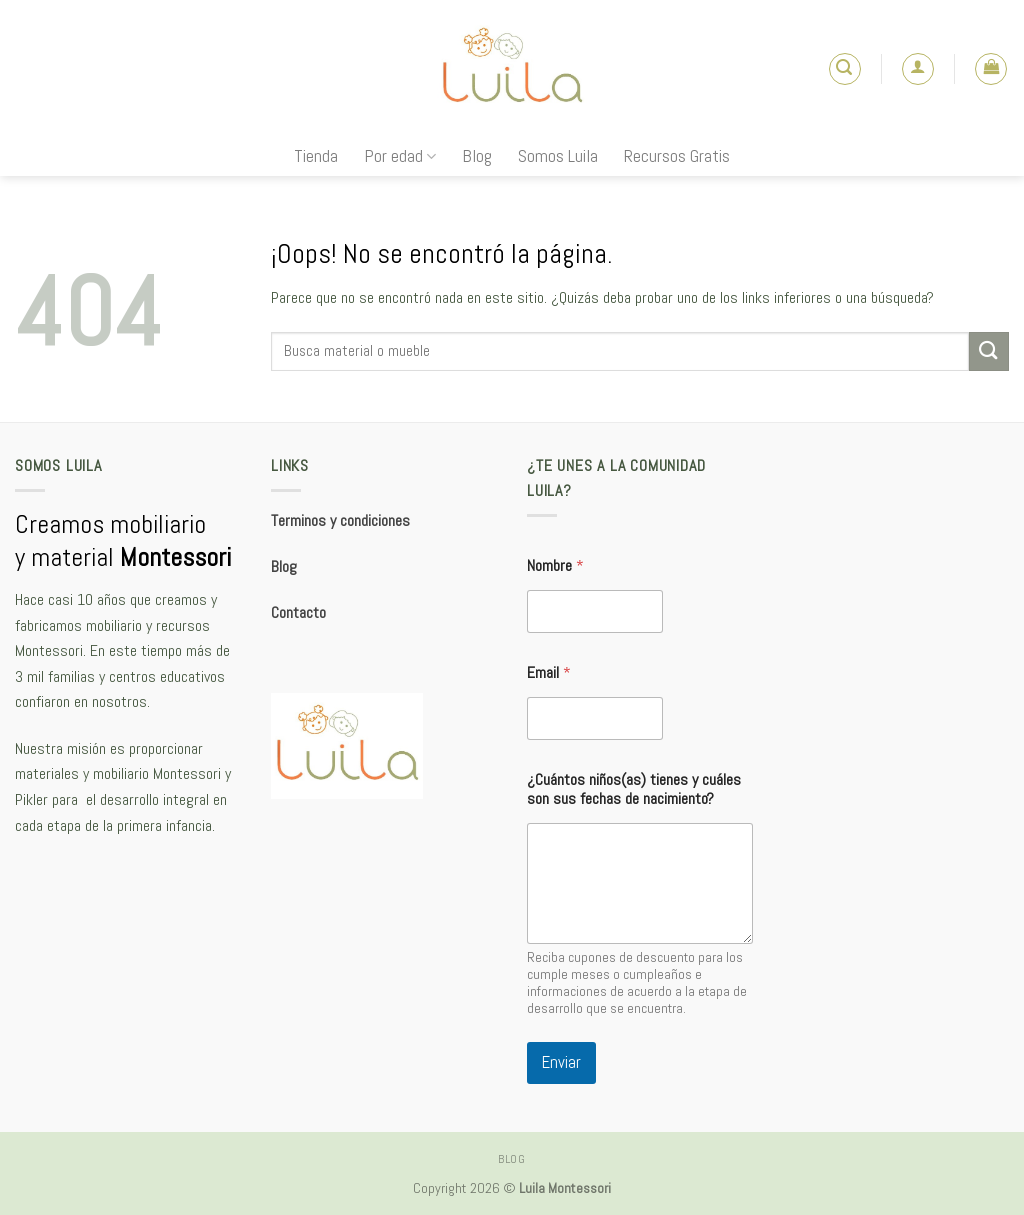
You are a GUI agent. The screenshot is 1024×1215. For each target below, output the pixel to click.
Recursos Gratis (677, 156)
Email (549, 672)
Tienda (316, 156)
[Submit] (989, 351)
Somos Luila (558, 156)
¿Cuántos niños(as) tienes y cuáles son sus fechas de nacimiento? (634, 789)
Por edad (400, 156)
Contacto (298, 612)
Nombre (555, 565)
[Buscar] (845, 69)
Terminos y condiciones (340, 520)
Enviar (561, 1062)
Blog (477, 156)
